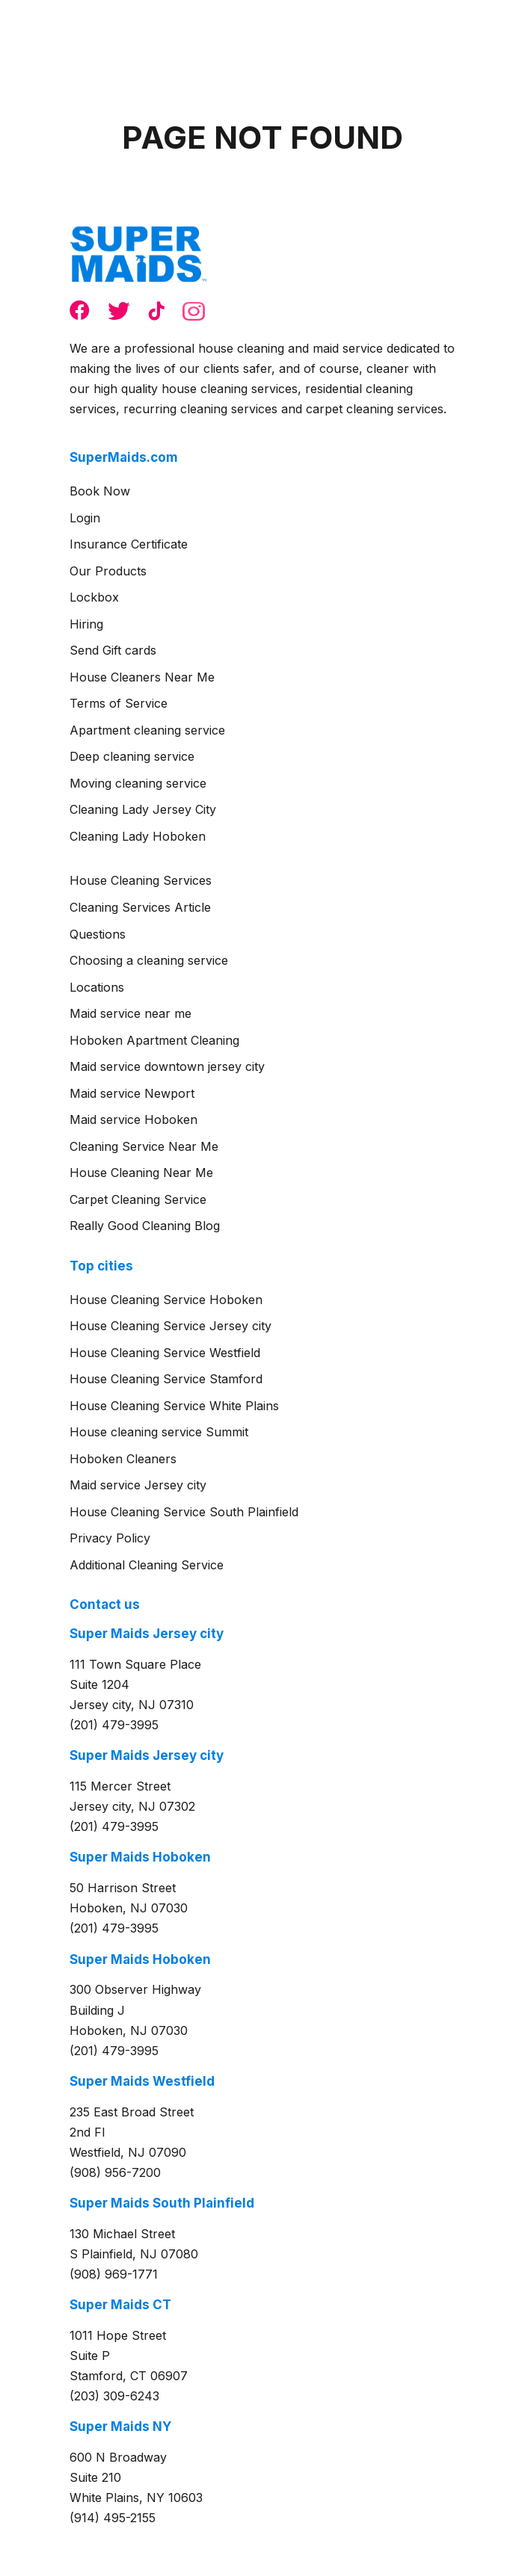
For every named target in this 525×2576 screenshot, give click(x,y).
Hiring (86, 624)
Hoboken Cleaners (123, 1458)
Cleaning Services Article (140, 907)
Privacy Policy (110, 1538)
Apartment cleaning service (147, 730)
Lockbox (94, 597)
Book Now (100, 491)
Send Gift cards (113, 650)
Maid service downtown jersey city (167, 1066)
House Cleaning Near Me (141, 1172)
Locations (97, 987)
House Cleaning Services (141, 880)
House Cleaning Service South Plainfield (184, 1511)
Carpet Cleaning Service (138, 1199)
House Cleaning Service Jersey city (170, 1325)
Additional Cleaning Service (147, 1564)
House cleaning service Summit (159, 1431)
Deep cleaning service (132, 756)
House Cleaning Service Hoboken (166, 1299)
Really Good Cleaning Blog (145, 1225)
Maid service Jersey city (138, 1484)
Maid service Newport (132, 1093)
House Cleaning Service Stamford (166, 1378)
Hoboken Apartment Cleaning (154, 1040)
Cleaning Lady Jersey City (143, 809)
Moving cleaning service (138, 783)
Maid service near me (130, 1013)
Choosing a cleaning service (149, 960)
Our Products (108, 570)
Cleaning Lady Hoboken (138, 836)
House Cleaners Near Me (142, 677)
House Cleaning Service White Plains (174, 1405)
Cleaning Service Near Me (144, 1146)
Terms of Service (119, 703)
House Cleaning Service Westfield (165, 1352)
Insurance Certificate (129, 544)
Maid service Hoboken (133, 1119)
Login (85, 517)
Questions (98, 934)
